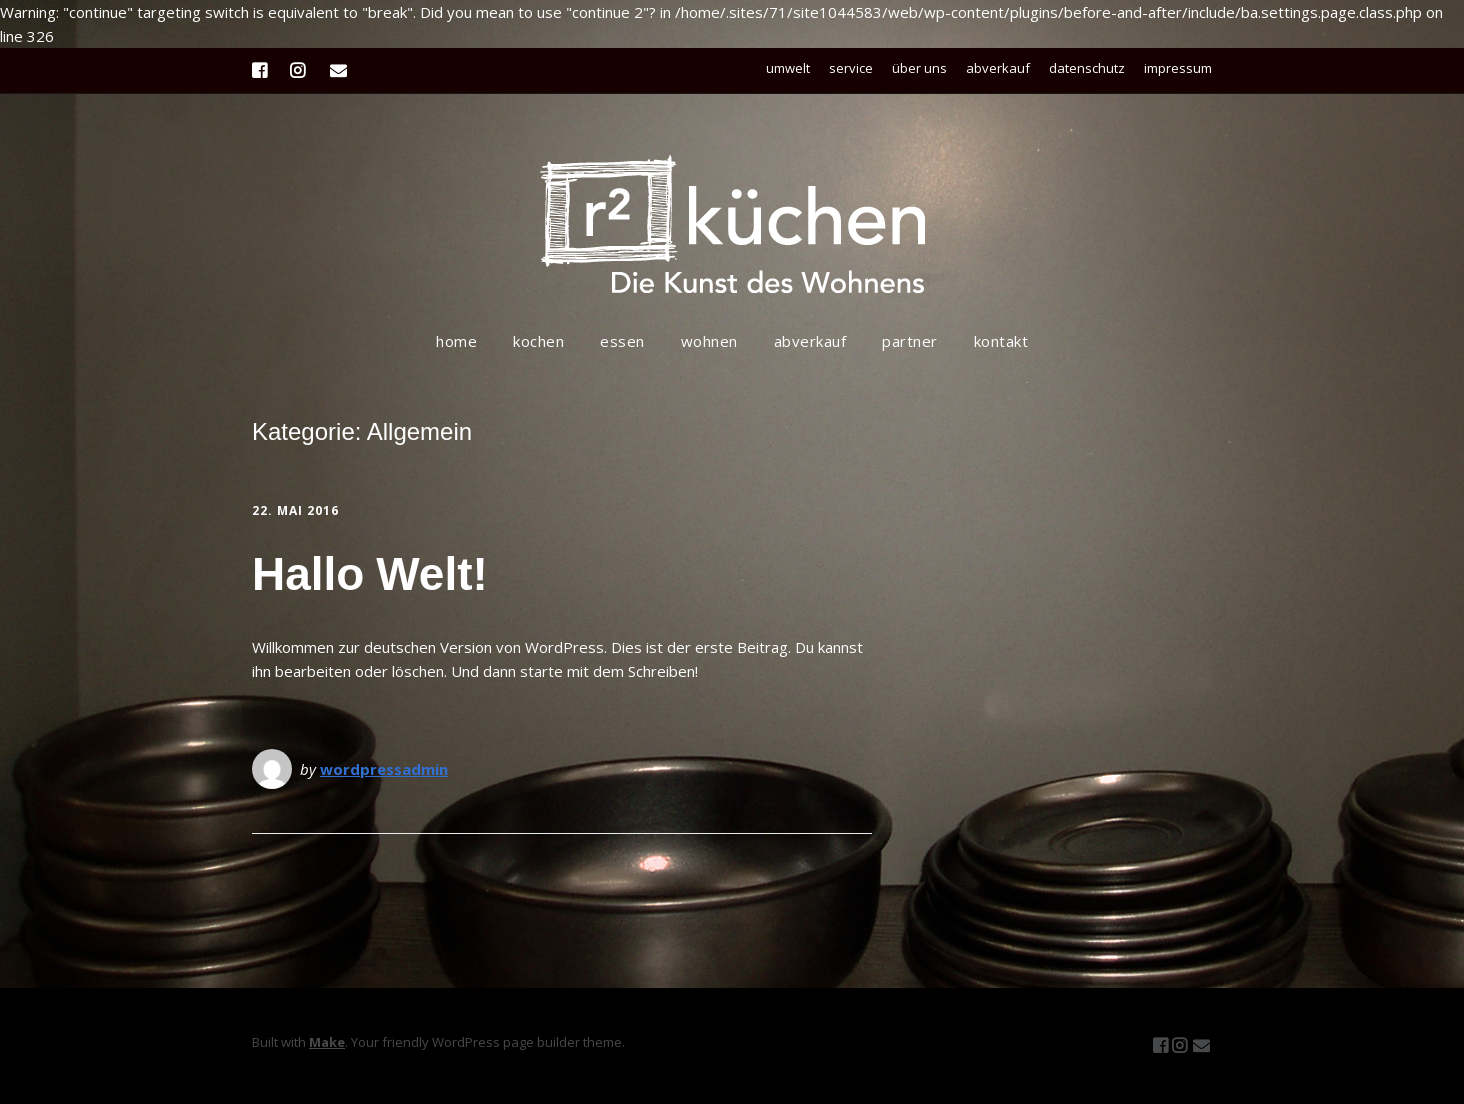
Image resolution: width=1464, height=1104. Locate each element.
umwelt (788, 68)
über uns (919, 68)
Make (327, 1042)
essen (622, 341)
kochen (538, 341)
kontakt (1001, 341)
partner (910, 341)
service (851, 68)
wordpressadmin (384, 769)
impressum (1178, 68)
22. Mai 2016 (295, 510)
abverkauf (998, 68)
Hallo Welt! (370, 574)
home (456, 341)
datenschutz (1087, 68)
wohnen (709, 341)
